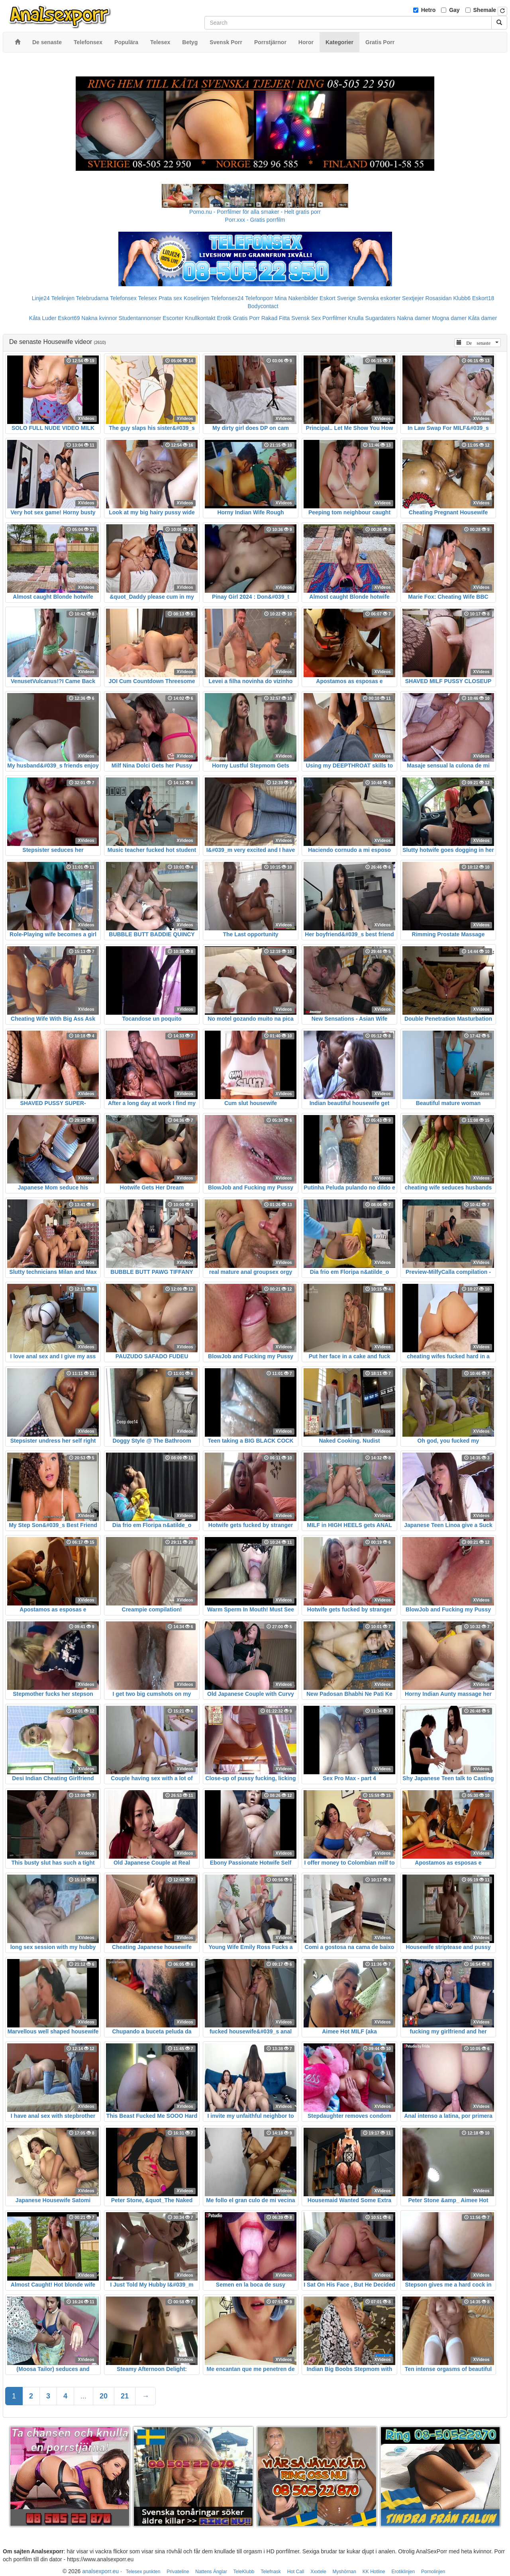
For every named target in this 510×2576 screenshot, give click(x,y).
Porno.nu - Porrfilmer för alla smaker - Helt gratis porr (255, 212)
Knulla (356, 318)
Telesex (147, 298)
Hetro (428, 10)
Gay (454, 10)
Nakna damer (414, 318)
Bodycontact (262, 306)
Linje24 (41, 298)
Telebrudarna (92, 298)
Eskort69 (69, 318)
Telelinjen (63, 298)
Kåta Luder (43, 318)
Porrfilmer (334, 318)
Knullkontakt (200, 318)
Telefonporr (259, 298)
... (83, 2396)
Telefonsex (123, 298)
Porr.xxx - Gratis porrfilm (255, 220)
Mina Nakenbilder (296, 298)
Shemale (484, 10)
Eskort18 (483, 298)
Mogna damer (449, 318)
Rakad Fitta (275, 318)
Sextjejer (413, 298)
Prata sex (170, 298)
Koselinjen (197, 298)
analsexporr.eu (100, 2571)
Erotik (224, 318)
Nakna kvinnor (99, 318)
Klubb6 (462, 298)
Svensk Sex (306, 318)
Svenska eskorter (378, 298)
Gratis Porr (246, 318)
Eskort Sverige (338, 298)
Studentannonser (140, 318)
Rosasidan (438, 298)
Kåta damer (482, 318)
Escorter (173, 318)
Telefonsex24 (227, 298)
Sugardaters (380, 318)
